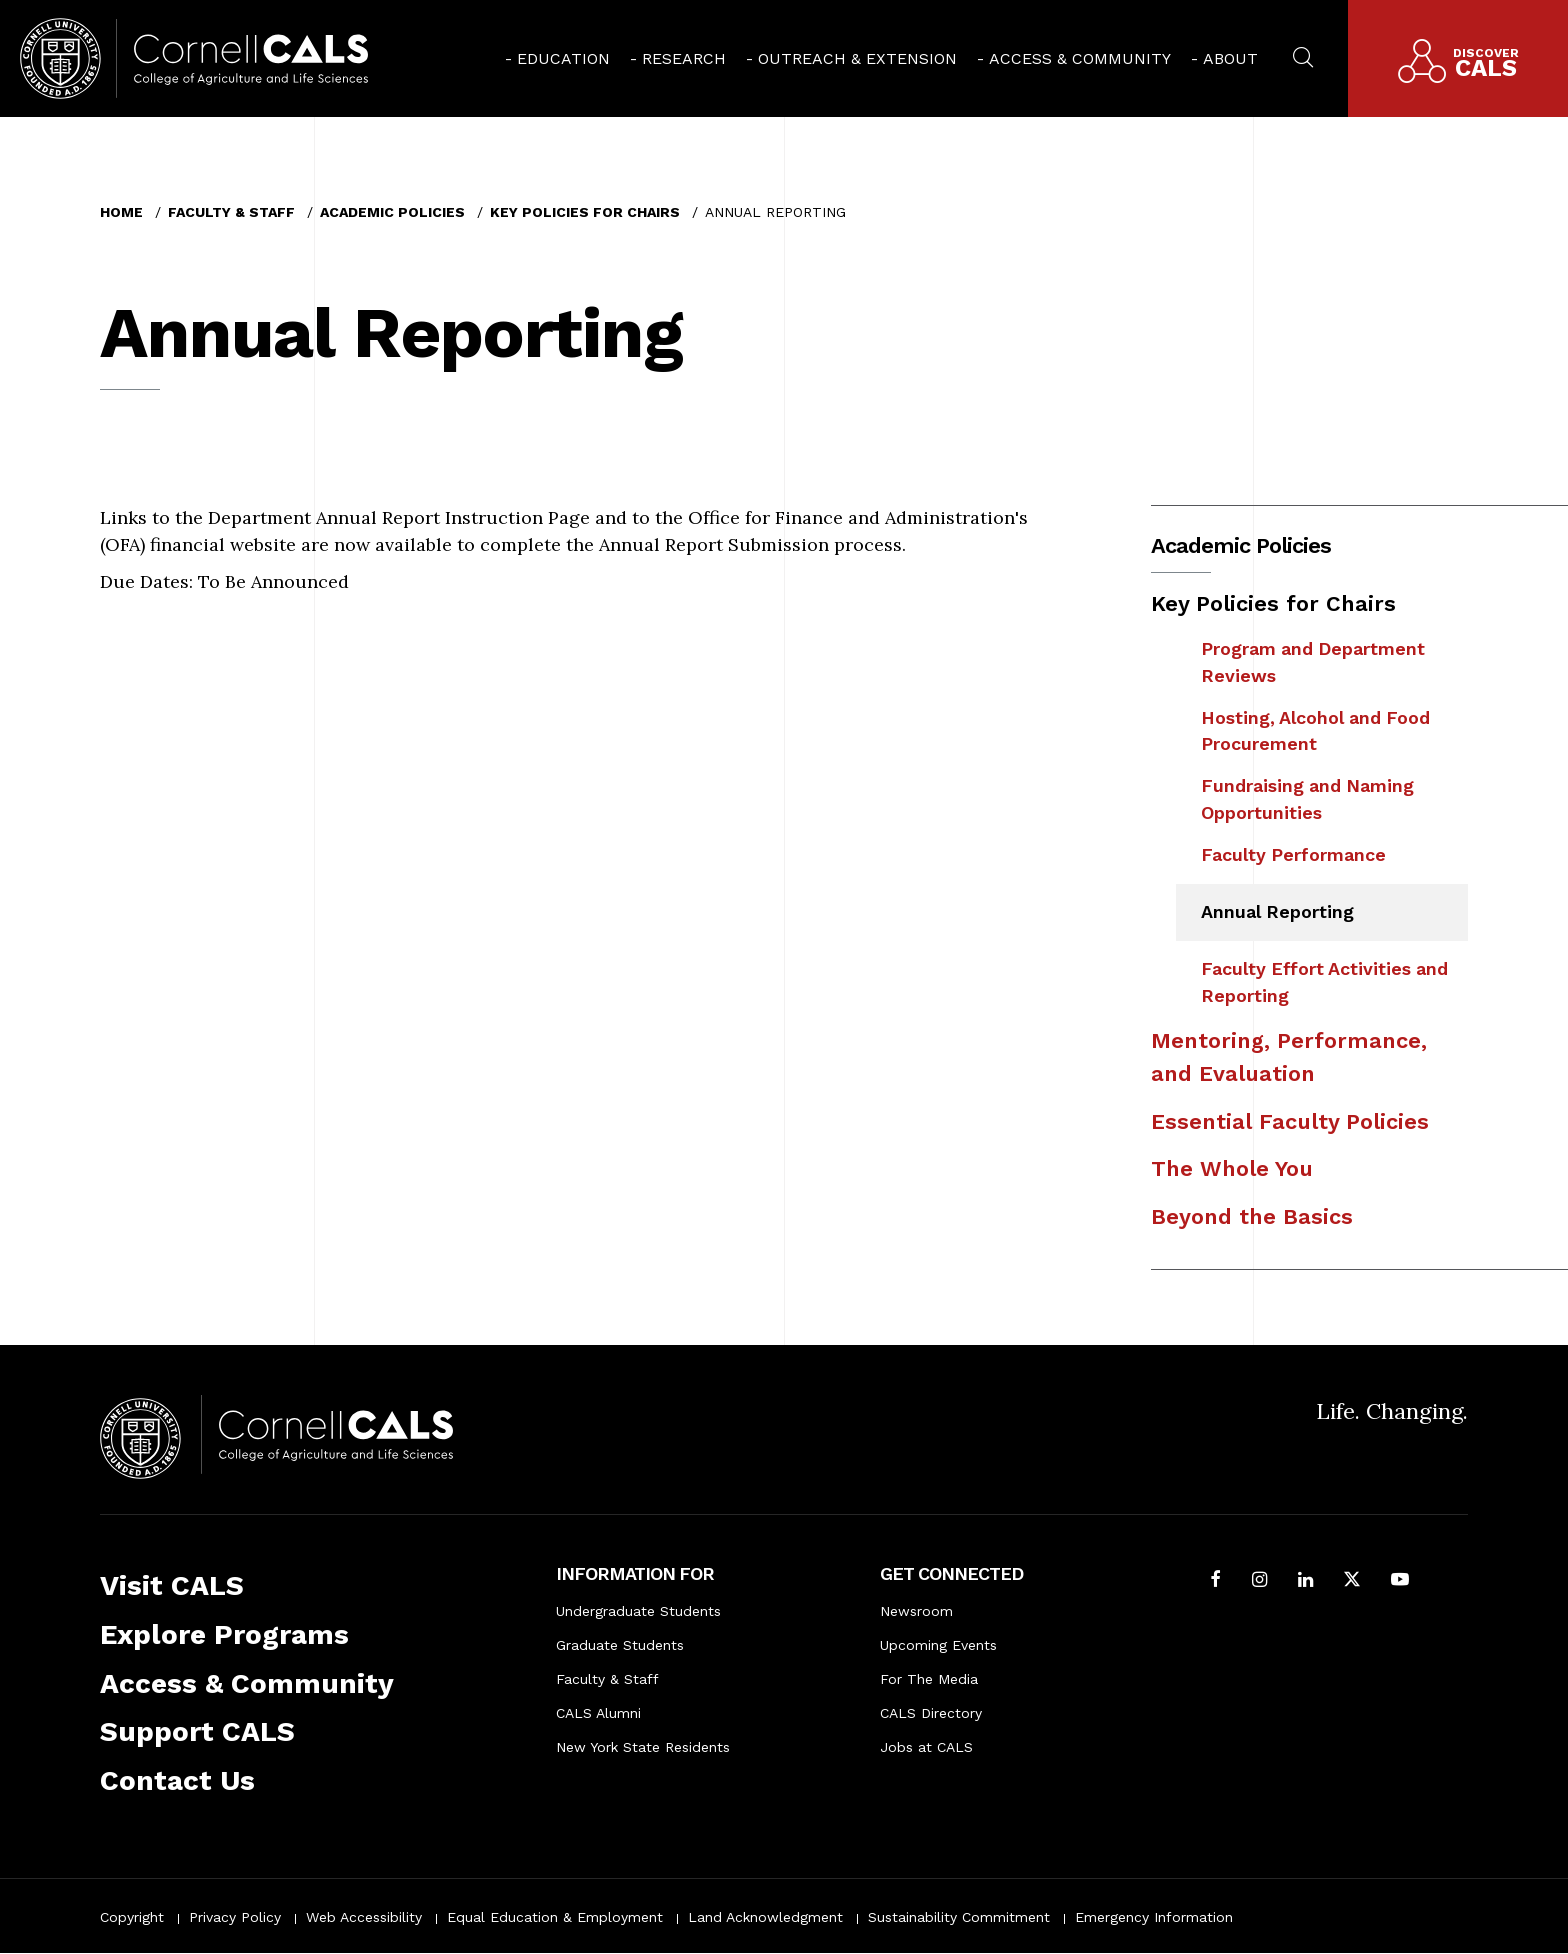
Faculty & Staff (231, 212)
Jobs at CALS (926, 1747)
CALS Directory (931, 1713)
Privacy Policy (235, 1917)
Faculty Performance (1293, 854)
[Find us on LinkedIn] (1305, 1581)
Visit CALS (172, 1585)
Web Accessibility (364, 1917)
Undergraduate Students (638, 1611)
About (1230, 58)
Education (563, 58)
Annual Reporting (1277, 911)
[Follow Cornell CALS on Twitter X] (1352, 1581)
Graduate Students (620, 1645)
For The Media (929, 1679)
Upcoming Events (938, 1645)
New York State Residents (643, 1747)
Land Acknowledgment (765, 1917)
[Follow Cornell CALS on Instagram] (1259, 1581)
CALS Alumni (598, 1713)
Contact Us (177, 1780)
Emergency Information (1154, 1917)
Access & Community (1080, 58)
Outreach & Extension (857, 58)
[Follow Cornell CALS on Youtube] (1400, 1581)
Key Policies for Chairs (585, 212)
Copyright (132, 1917)
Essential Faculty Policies (1290, 1121)
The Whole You (1232, 1168)
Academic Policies (392, 212)
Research (684, 58)
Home (121, 212)
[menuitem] (557, 58)
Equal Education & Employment (555, 1917)
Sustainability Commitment (959, 1917)
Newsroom (916, 1611)
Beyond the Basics (1252, 1216)
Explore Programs (224, 1634)
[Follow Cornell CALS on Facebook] (1215, 1581)
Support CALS (197, 1731)
